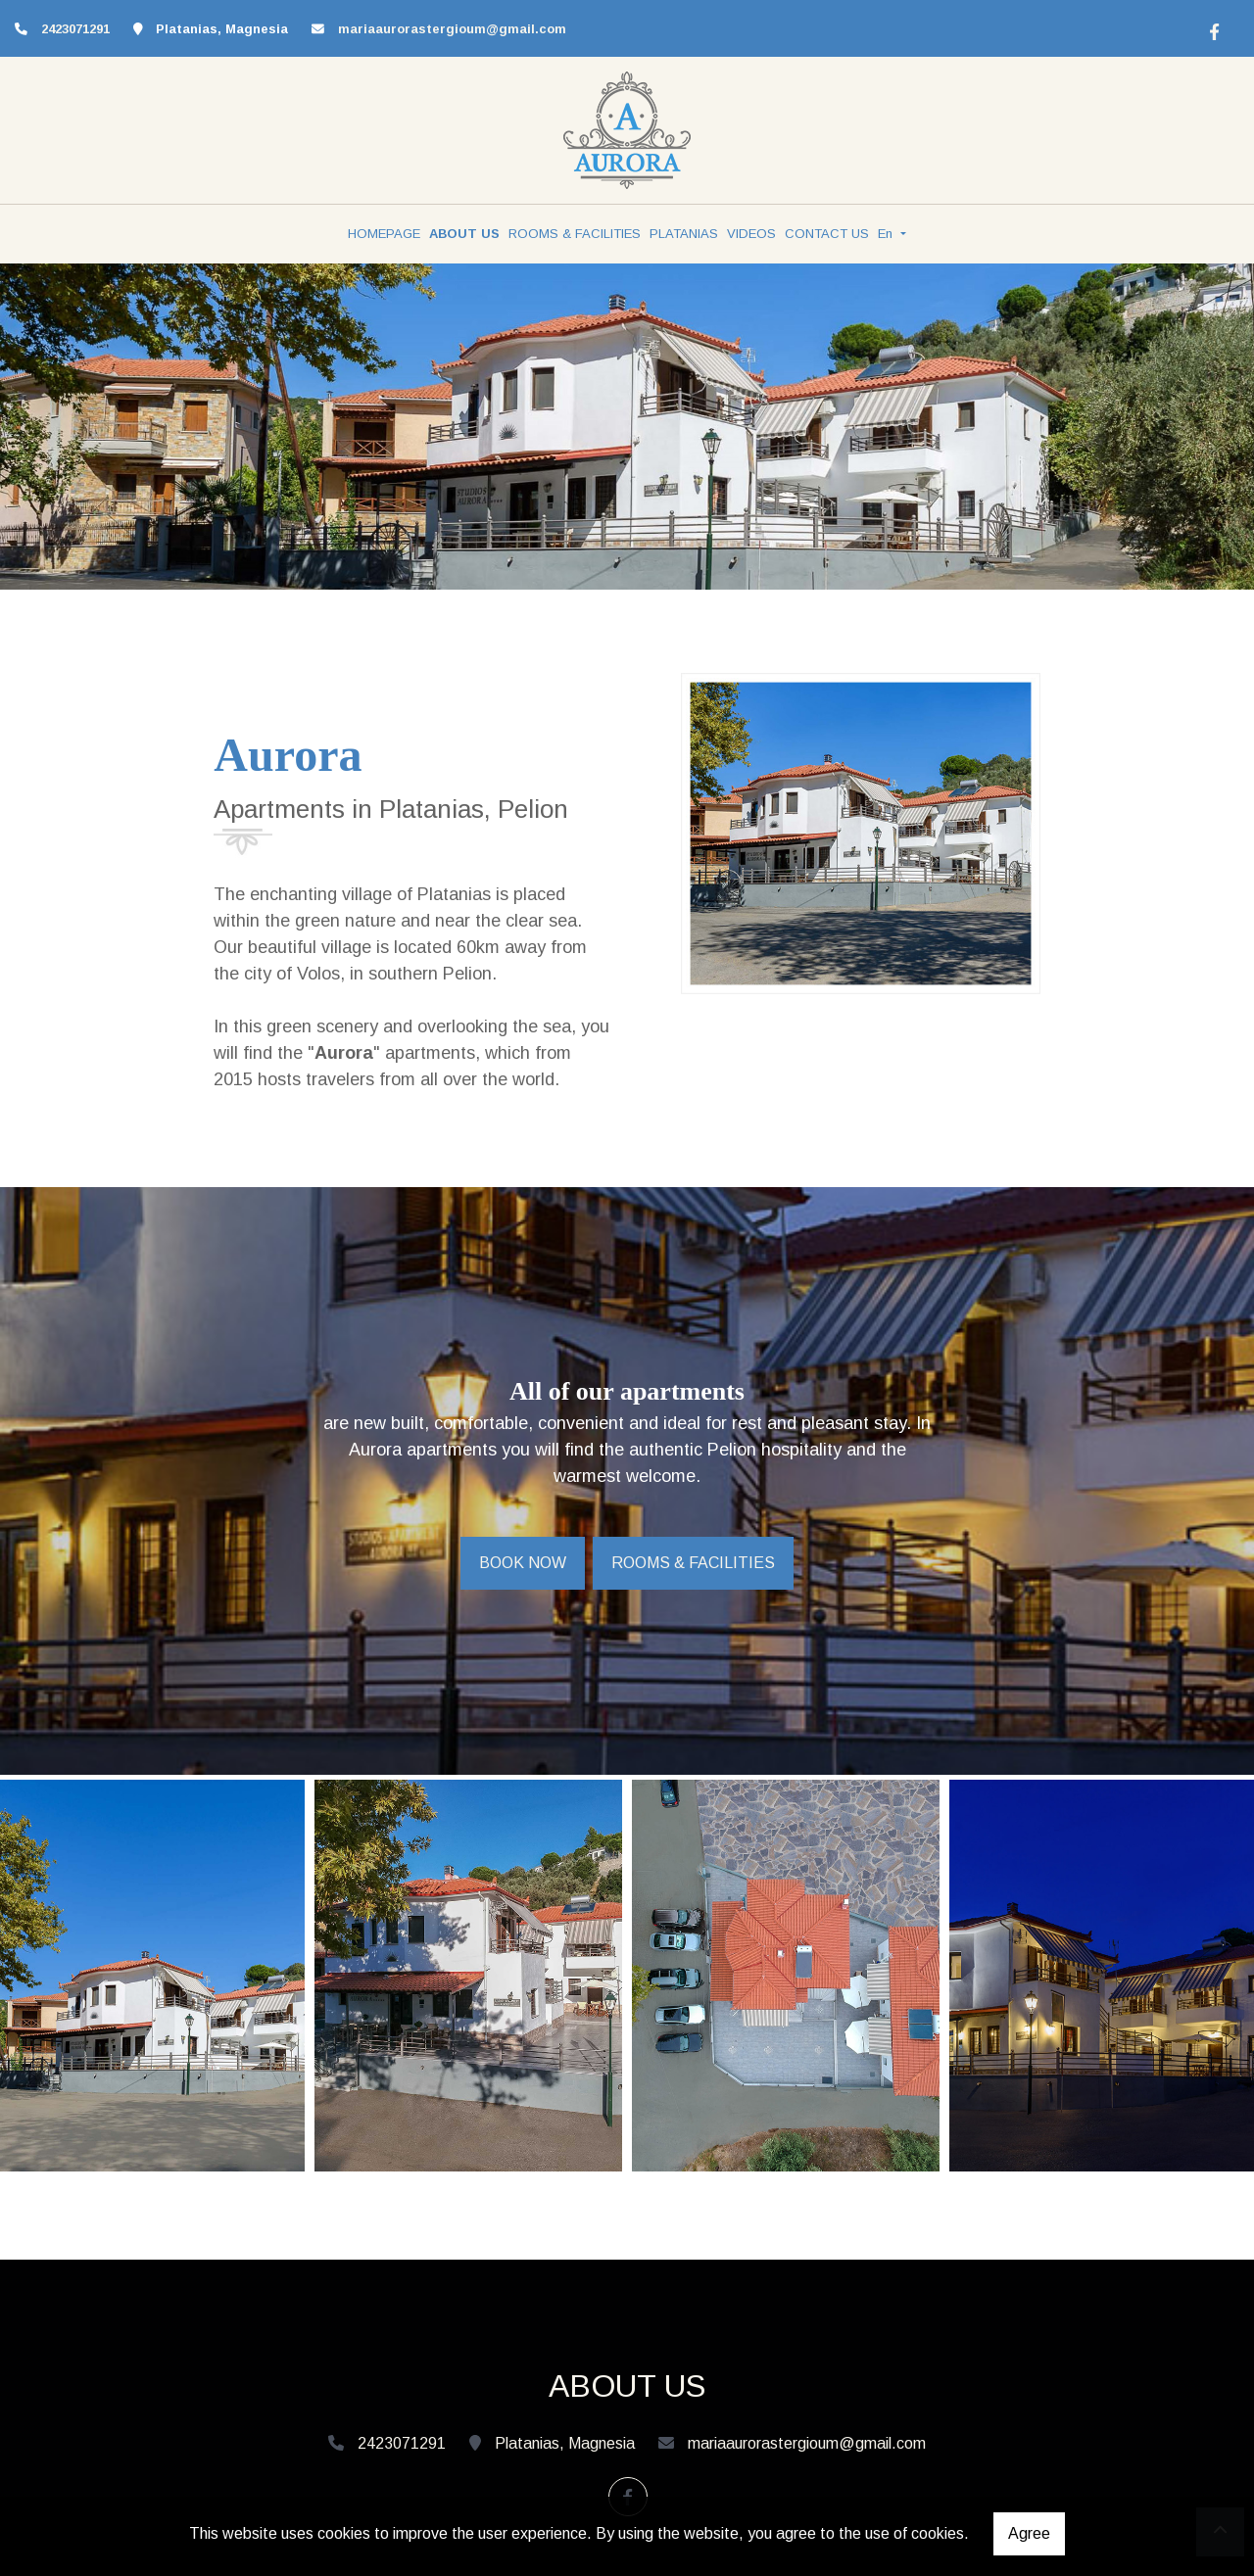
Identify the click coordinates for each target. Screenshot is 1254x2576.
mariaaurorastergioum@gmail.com (452, 29)
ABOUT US (464, 233)
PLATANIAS (684, 233)
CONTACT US (827, 233)
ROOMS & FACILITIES (574, 233)
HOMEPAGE (384, 233)
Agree (1029, 2533)
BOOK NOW (522, 1562)
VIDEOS (751, 233)
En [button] (887, 233)
